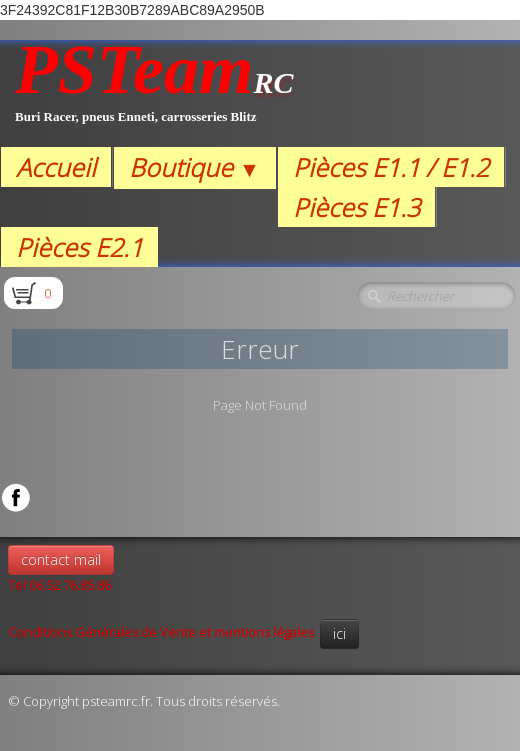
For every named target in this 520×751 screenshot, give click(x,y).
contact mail (61, 559)
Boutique (194, 167)
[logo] (154, 93)
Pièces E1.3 (356, 207)
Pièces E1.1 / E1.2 (391, 167)
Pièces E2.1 (79, 247)
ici (339, 633)
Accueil (56, 167)
